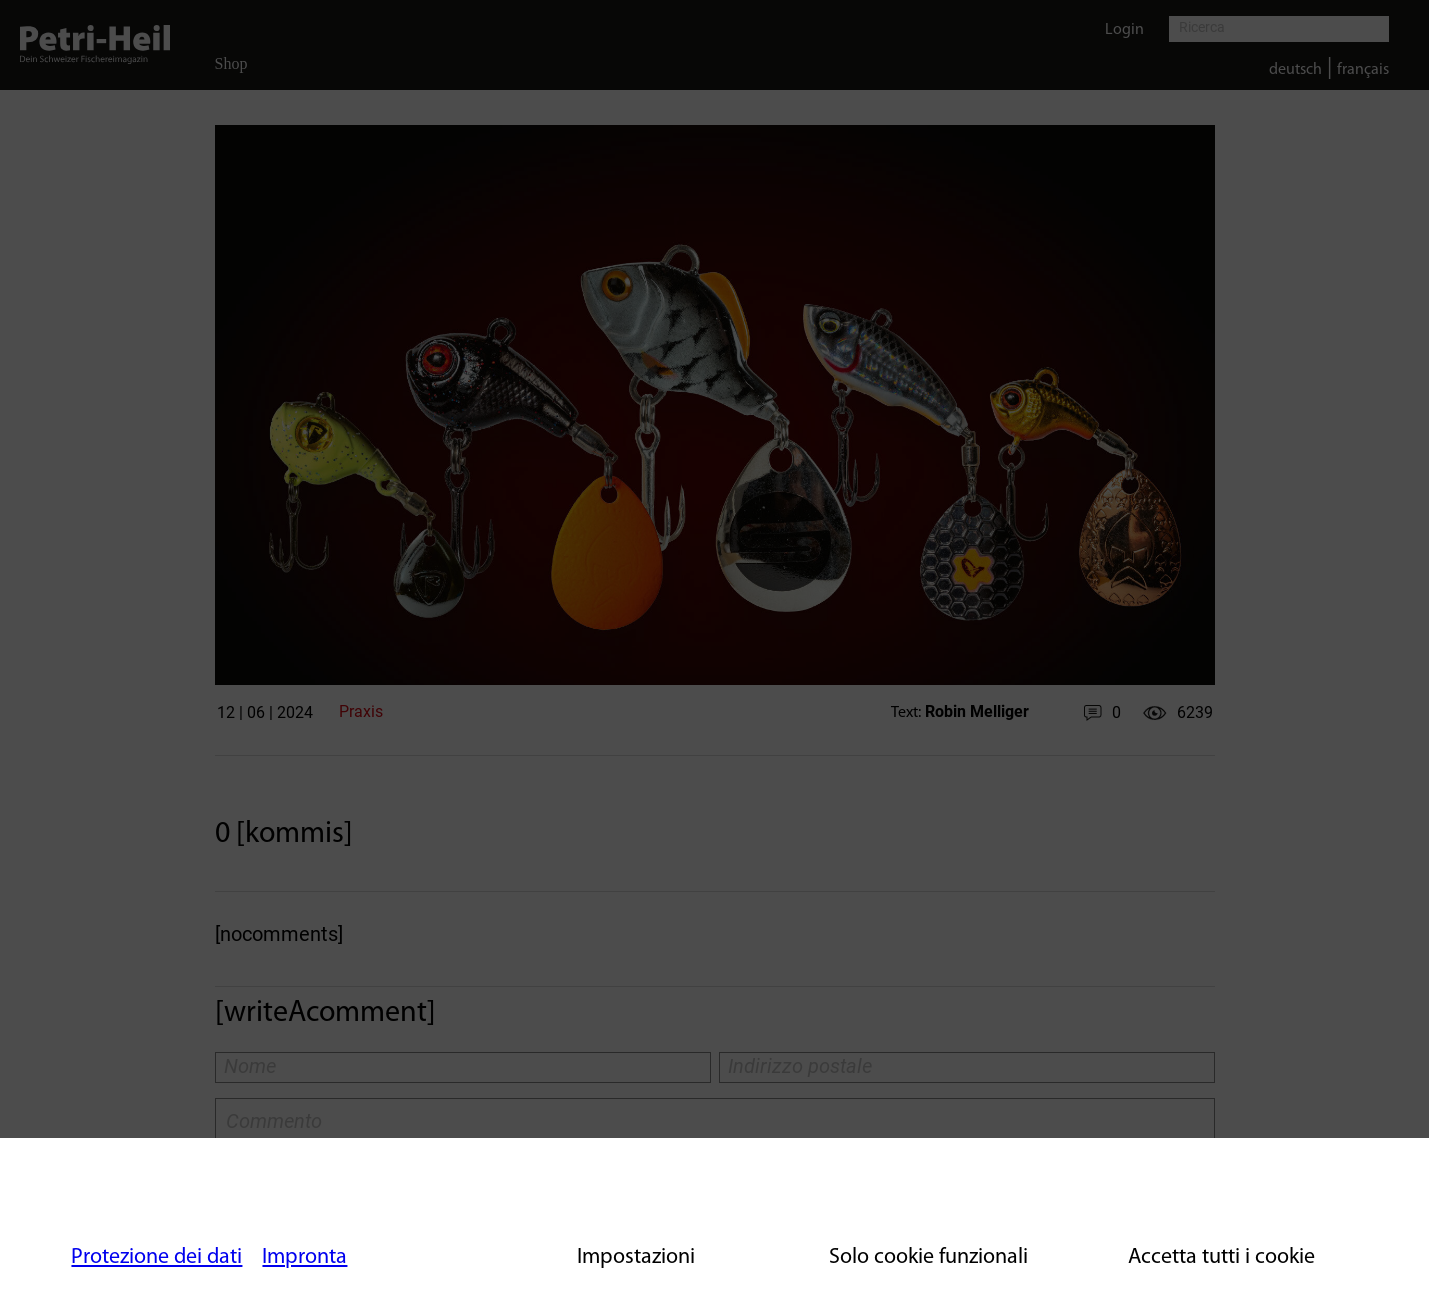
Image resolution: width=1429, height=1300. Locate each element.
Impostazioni (636, 1257)
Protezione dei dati (156, 1257)
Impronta (304, 1257)
